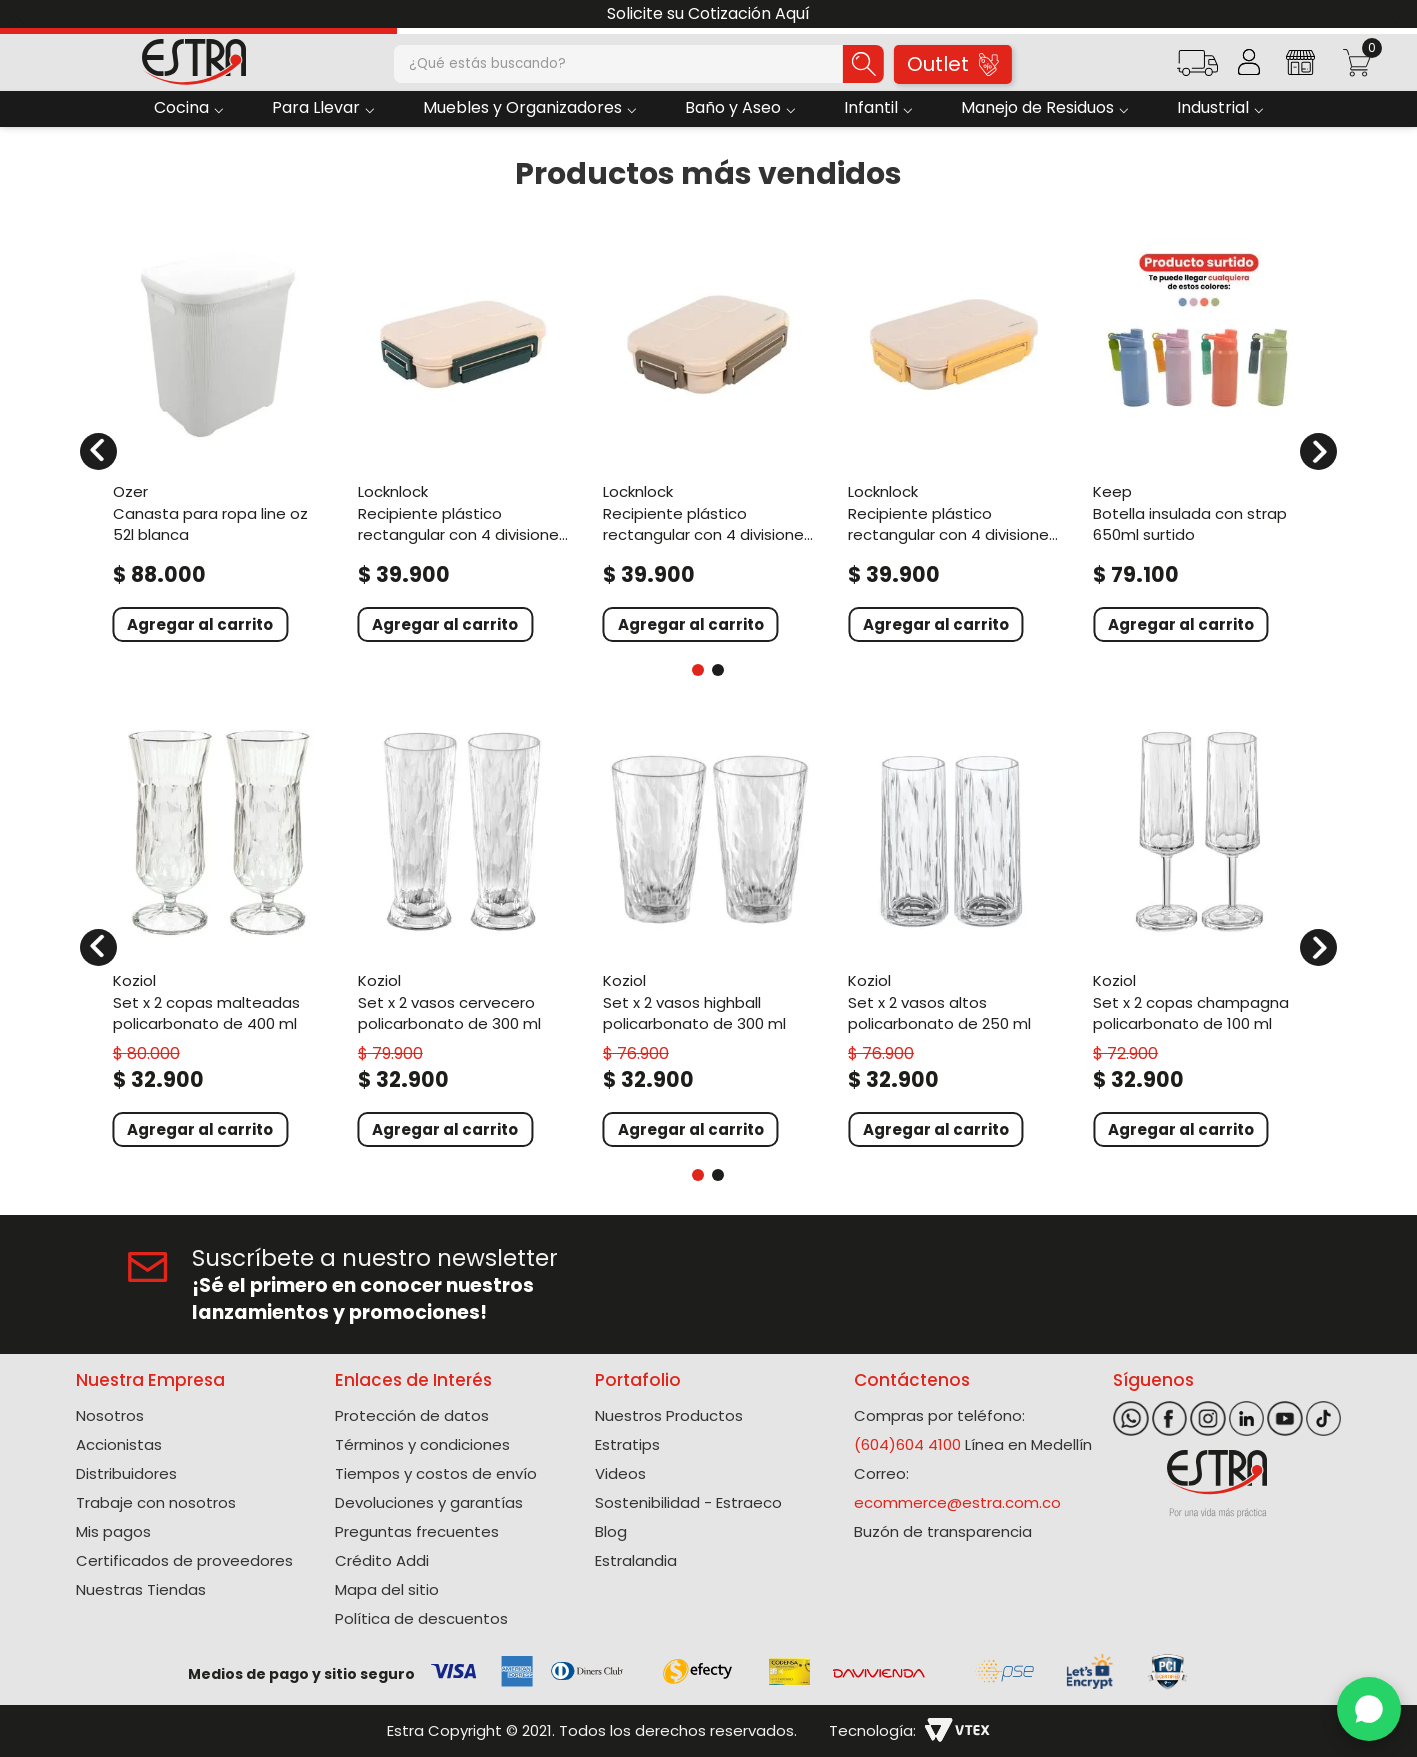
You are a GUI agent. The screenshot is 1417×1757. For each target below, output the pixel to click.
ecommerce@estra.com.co (957, 1502)
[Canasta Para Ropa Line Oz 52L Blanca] (218, 439)
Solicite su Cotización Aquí (708, 13)
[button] (1197, 69)
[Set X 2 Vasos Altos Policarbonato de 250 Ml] (953, 935)
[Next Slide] (1394, 14)
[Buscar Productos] (863, 64)
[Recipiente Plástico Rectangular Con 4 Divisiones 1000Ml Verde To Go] (463, 439)
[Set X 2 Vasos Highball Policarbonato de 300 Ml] (708, 935)
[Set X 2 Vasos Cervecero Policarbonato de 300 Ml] (463, 935)
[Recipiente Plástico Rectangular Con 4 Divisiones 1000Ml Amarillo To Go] (953, 439)
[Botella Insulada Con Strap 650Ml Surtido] (1198, 439)
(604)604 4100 (907, 1444)
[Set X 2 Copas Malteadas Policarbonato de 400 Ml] (218, 935)
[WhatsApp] (1369, 1709)
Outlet (952, 64)
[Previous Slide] (22, 14)
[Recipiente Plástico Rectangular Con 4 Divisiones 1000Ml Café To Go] (708, 439)
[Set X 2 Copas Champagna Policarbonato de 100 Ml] (1198, 935)
